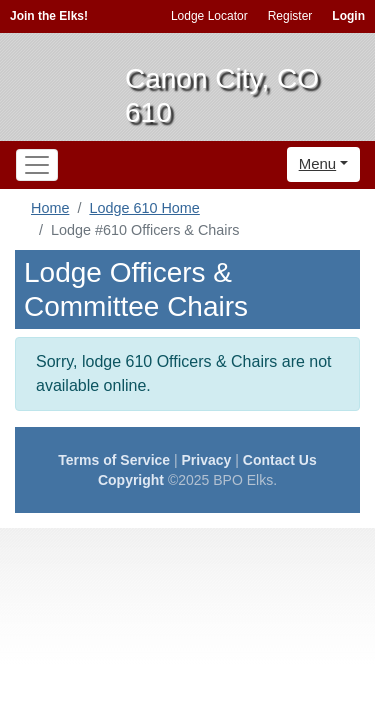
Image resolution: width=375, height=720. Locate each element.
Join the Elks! (49, 16)
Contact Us (280, 460)
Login (348, 16)
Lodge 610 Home (144, 208)
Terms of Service (114, 460)
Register (290, 16)
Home (50, 208)
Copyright (131, 480)
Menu (318, 163)
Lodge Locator (209, 16)
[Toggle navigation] (37, 165)
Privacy (207, 460)
